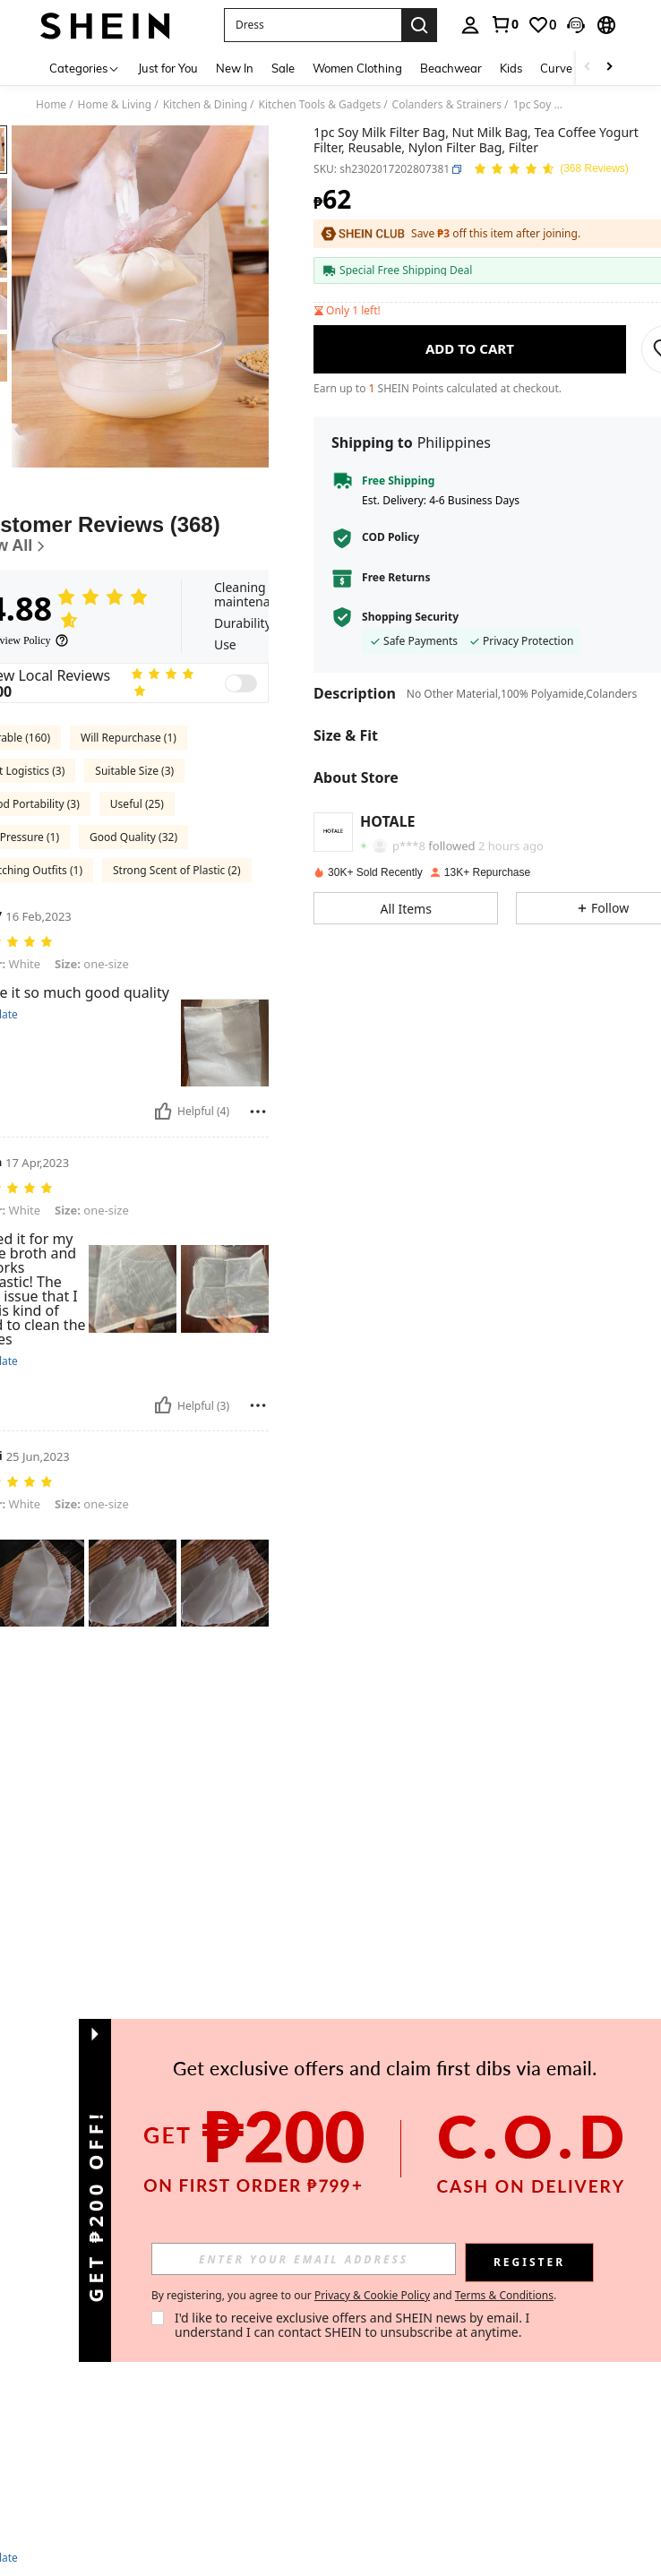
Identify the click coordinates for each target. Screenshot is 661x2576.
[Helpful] (163, 1111)
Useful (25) (137, 803)
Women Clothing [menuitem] (357, 68)
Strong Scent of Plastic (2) (177, 870)
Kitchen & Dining (205, 105)
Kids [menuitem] (511, 68)
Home (51, 105)
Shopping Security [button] (410, 617)
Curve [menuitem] (556, 68)
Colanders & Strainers (447, 105)
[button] (312, 25)
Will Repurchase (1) (128, 737)
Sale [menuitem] (283, 68)
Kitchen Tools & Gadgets (320, 105)
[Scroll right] (609, 67)
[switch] (241, 683)
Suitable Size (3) (134, 770)
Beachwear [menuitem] (451, 68)
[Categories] (84, 67)
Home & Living (115, 105)
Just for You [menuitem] (168, 68)
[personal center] (470, 25)
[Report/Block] (258, 1111)
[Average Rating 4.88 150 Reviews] (551, 169)
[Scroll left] (587, 67)
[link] (504, 24)
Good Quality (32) (133, 837)
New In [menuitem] (234, 68)
